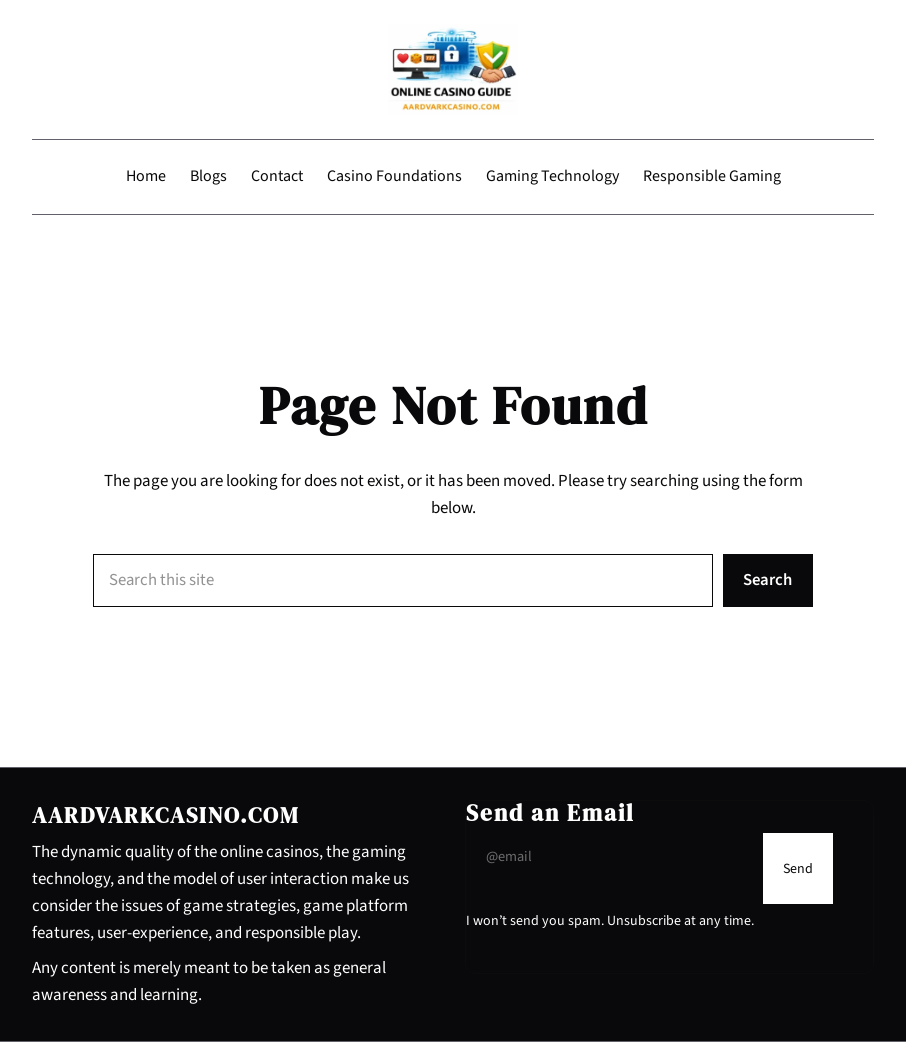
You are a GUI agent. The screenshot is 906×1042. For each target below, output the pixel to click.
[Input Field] (609, 856)
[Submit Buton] (798, 868)
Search (767, 580)
